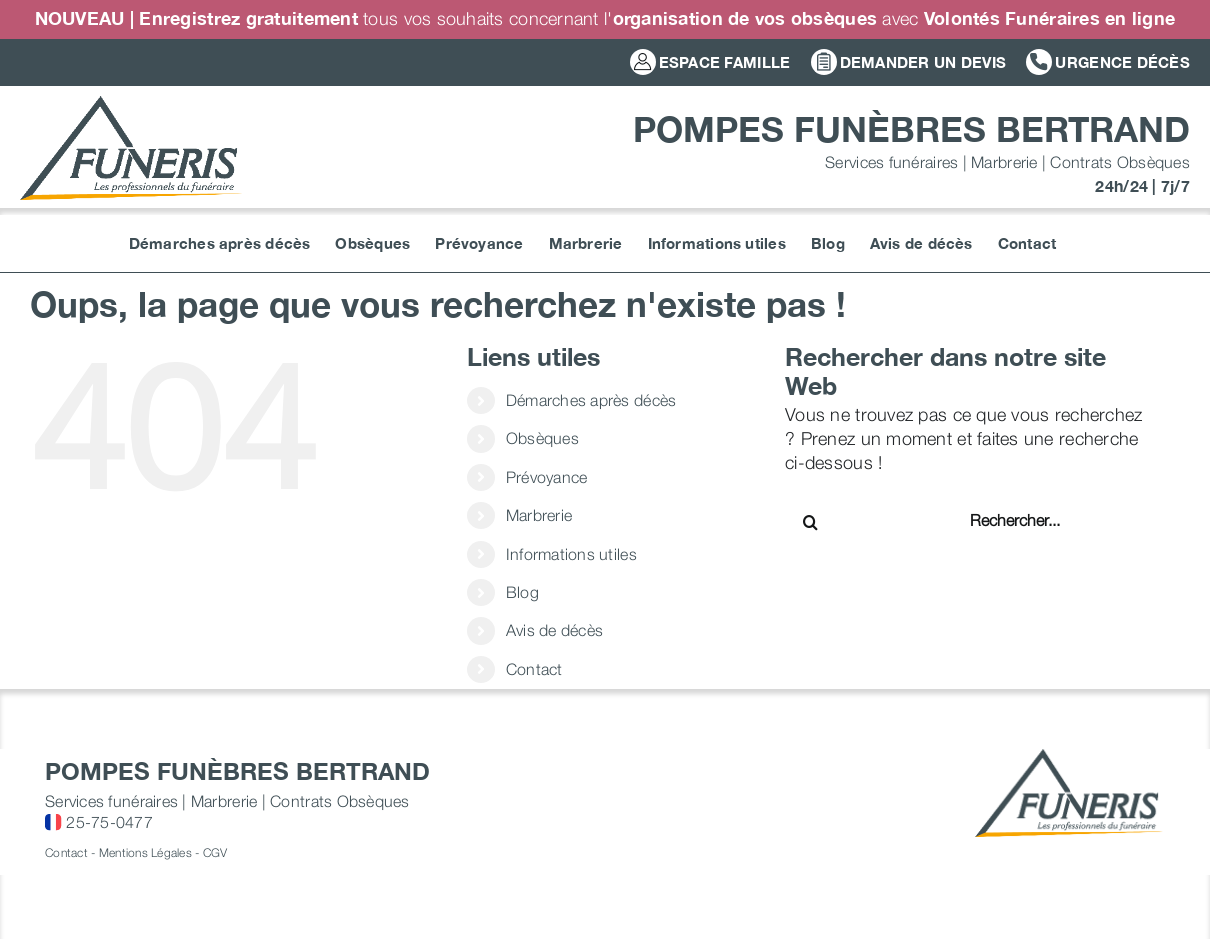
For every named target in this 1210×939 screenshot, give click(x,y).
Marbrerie (539, 515)
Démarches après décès (591, 400)
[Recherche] (810, 522)
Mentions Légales (145, 852)
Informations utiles (571, 554)
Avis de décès (555, 630)
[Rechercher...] (1034, 520)
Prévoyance (547, 477)
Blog (522, 592)
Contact (534, 669)
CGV (215, 852)
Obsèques (542, 438)
